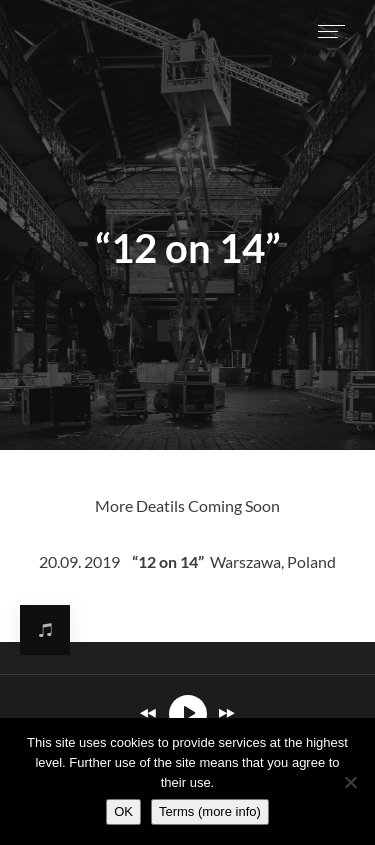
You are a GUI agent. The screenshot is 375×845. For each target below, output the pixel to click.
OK (123, 811)
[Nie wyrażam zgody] (350, 782)
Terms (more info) (210, 811)
